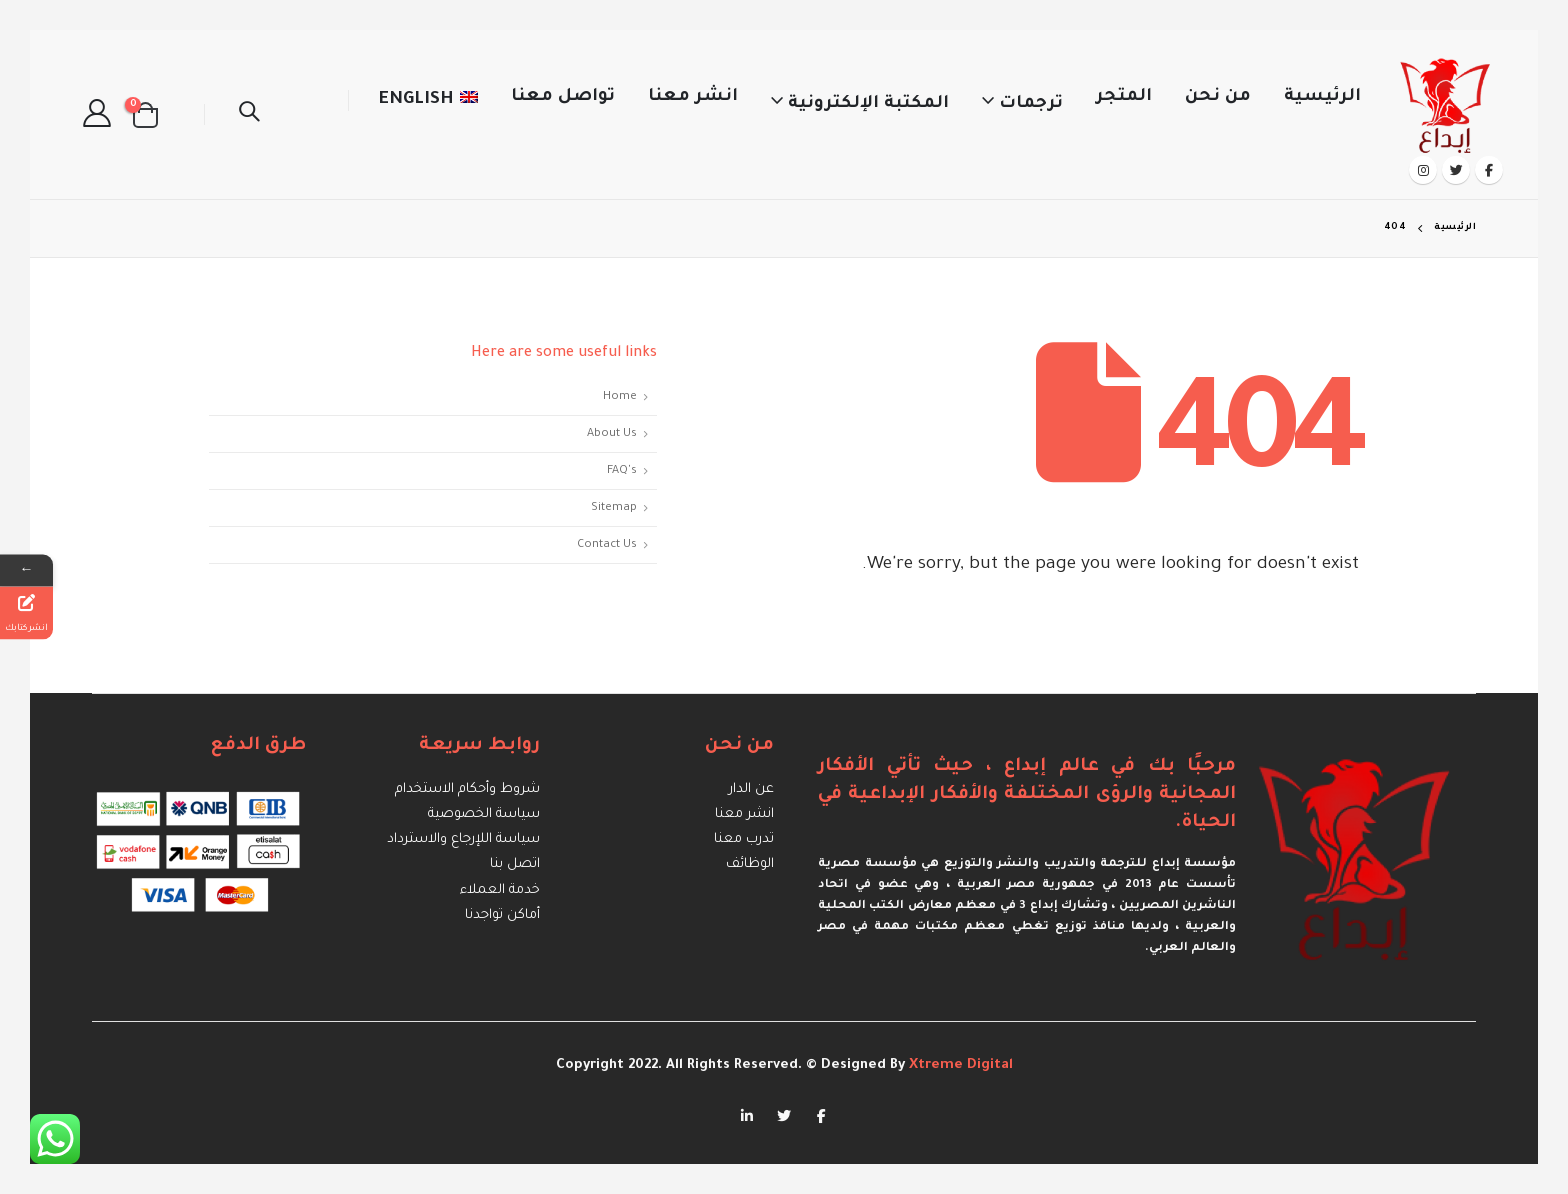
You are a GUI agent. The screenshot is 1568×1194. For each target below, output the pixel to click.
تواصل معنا (563, 97)
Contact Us (607, 545)
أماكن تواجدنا (502, 914)
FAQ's (622, 471)
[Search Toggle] (249, 115)
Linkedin (747, 1115)
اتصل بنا (515, 864)
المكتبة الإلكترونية (868, 104)
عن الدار (751, 789)
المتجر (1124, 97)
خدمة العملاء (500, 889)
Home (620, 397)
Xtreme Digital (959, 1065)
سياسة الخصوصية (484, 814)
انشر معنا (693, 97)
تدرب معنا (744, 839)
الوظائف (750, 864)
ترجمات (1031, 104)
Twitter (784, 1115)
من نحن (1218, 97)
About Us (612, 434)
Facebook (821, 1115)
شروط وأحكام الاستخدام (467, 789)
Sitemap (614, 508)
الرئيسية (1322, 97)
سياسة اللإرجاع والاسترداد (463, 839)
